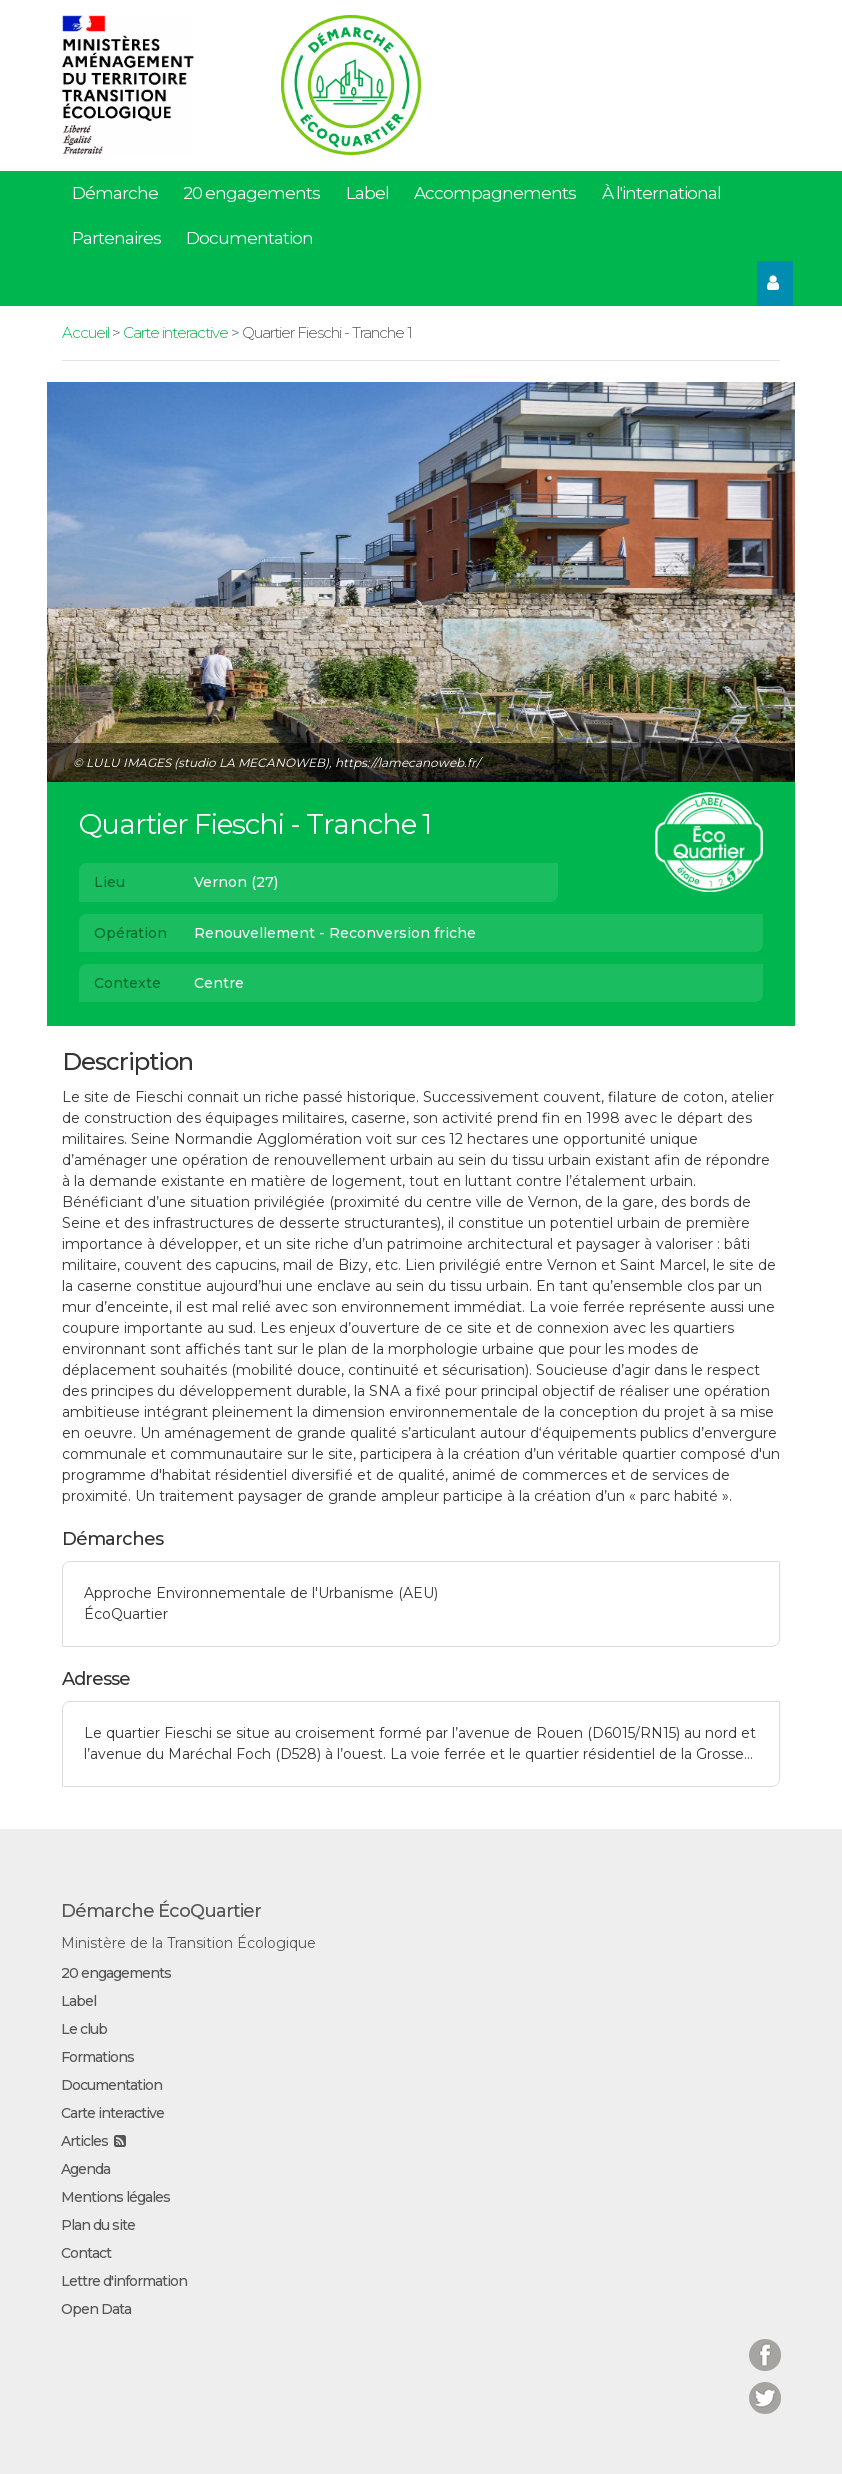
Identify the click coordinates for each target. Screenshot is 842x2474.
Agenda (85, 2169)
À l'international (661, 193)
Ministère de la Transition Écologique (188, 1943)
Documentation (249, 238)
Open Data (96, 2309)
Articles (84, 2141)
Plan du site (98, 2225)
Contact (86, 2253)
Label (367, 193)
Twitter (765, 2385)
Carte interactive (175, 332)
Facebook (765, 2342)
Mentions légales (115, 2197)
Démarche (115, 193)
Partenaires (116, 238)
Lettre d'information (124, 2281)
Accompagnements (495, 193)
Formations (97, 2057)
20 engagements (251, 193)
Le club (84, 2029)
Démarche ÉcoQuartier (161, 1911)
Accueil (85, 332)
